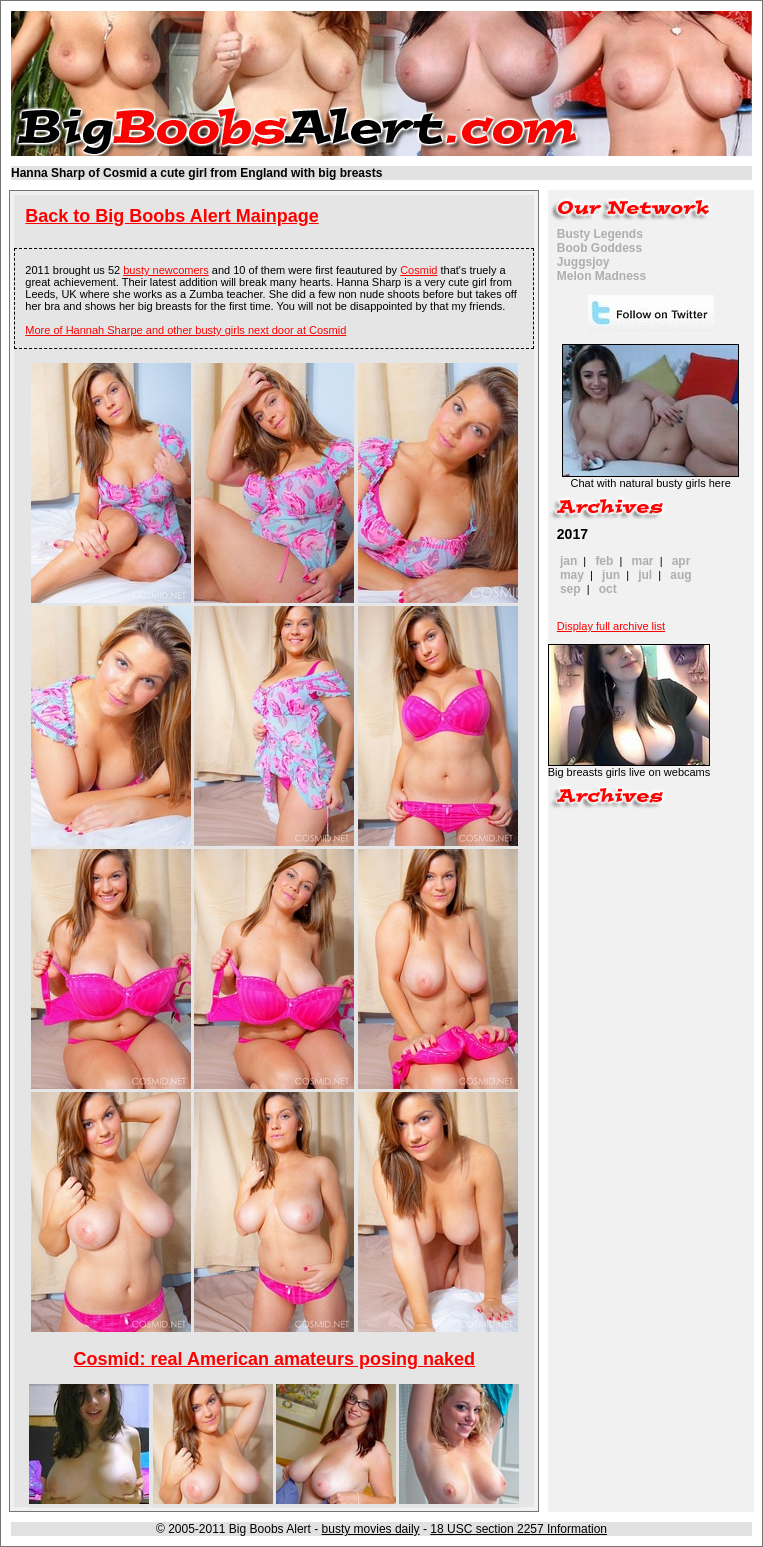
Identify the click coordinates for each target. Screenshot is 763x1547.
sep (570, 589)
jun (611, 575)
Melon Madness (601, 276)
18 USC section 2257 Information (518, 1529)
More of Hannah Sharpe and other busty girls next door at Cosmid (185, 330)
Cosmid (418, 270)
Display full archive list (611, 626)
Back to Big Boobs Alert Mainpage (171, 216)
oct (608, 589)
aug (680, 575)
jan (568, 561)
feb (604, 561)
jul (645, 575)
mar (643, 561)
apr (681, 561)
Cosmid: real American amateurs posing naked (274, 1359)
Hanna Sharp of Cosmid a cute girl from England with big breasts (196, 173)
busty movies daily (371, 1529)
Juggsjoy (583, 262)
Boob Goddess (599, 248)
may (572, 575)
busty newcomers (166, 270)
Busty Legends (600, 234)
